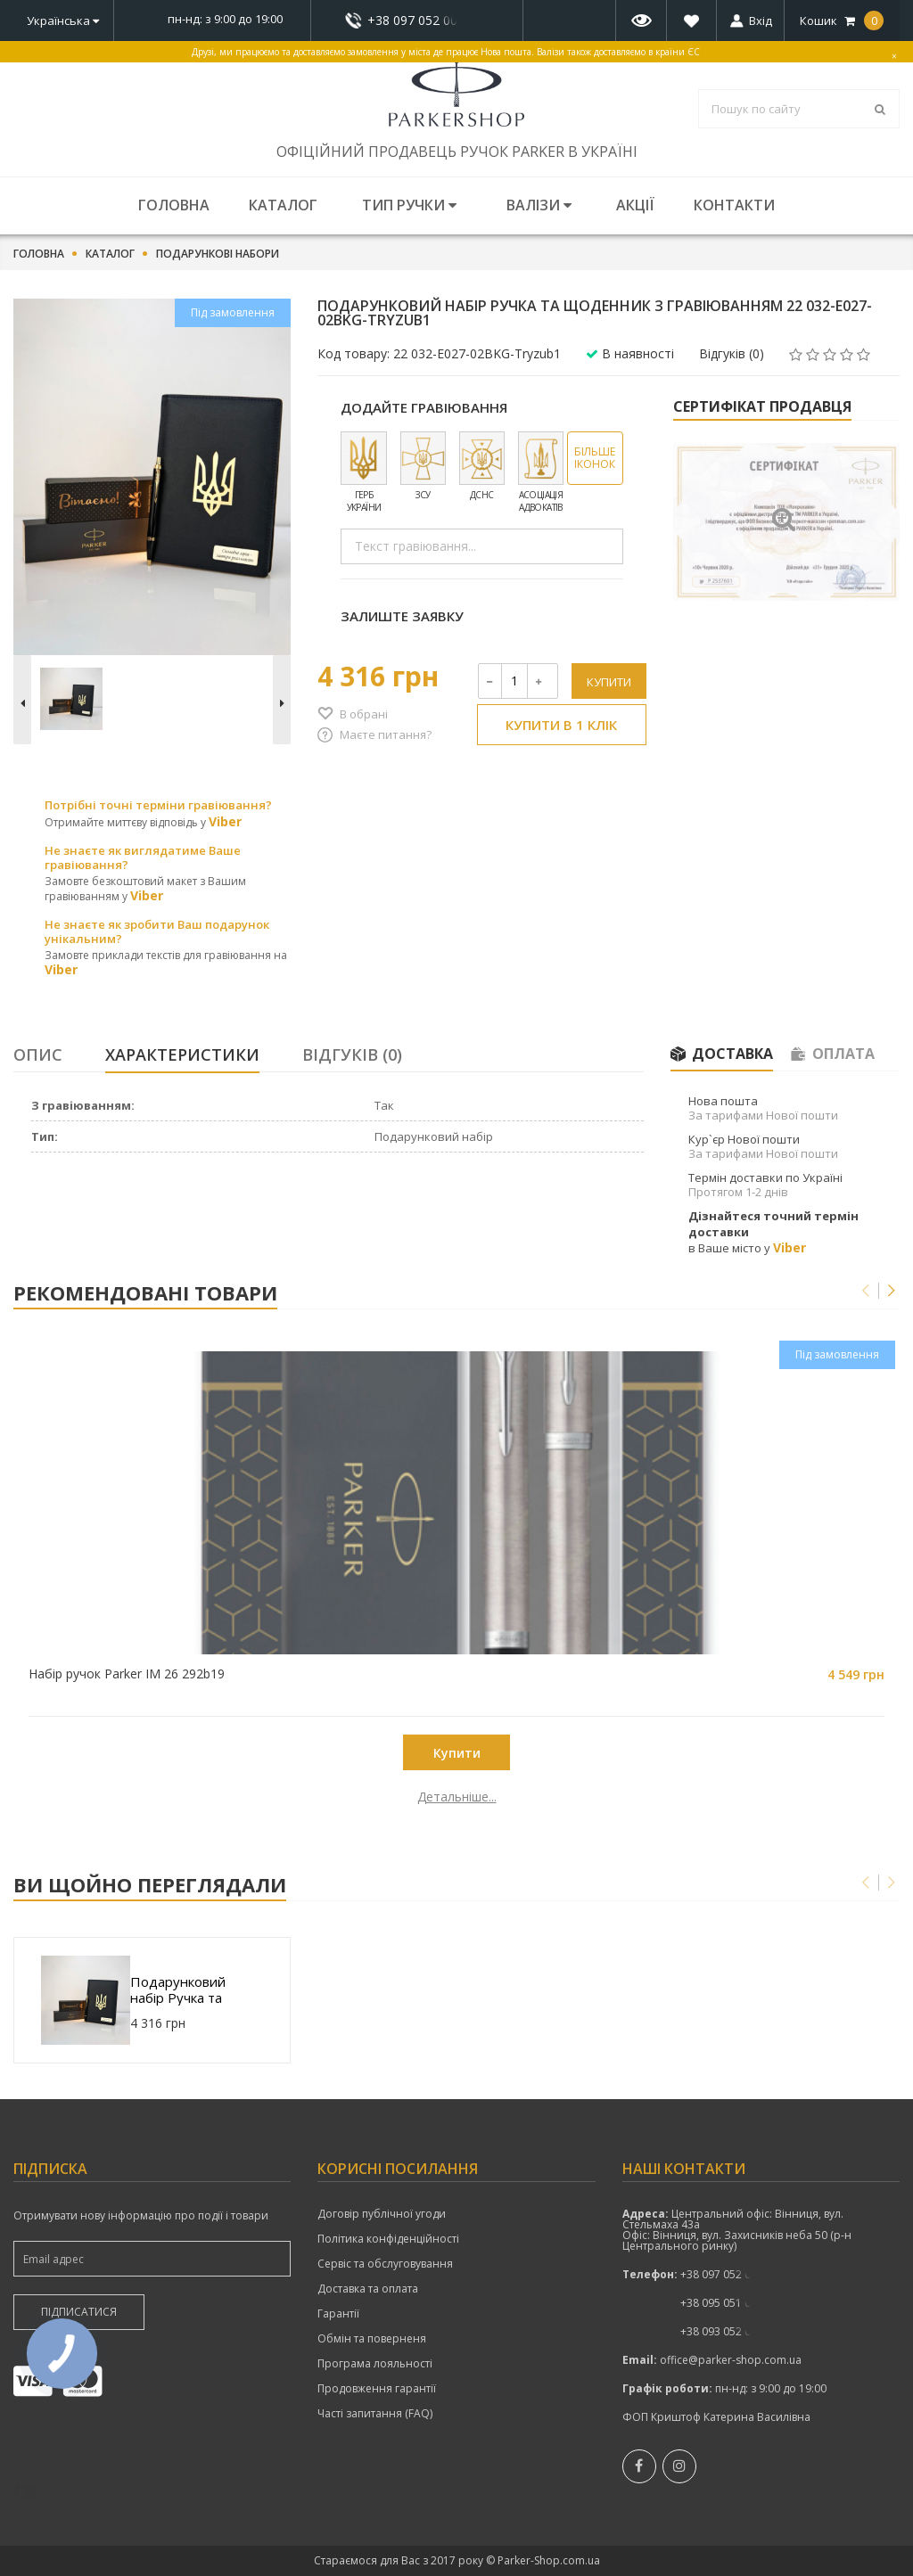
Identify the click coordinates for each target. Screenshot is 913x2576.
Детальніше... (124, 1797)
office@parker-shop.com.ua (731, 2359)
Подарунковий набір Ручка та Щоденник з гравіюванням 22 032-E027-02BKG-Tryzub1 (188, 1989)
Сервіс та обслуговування (385, 2264)
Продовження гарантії (376, 2388)
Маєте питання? (386, 734)
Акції (635, 205)
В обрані (364, 714)
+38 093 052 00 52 (726, 2331)
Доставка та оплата (367, 2289)
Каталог (283, 205)
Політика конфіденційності (388, 2239)
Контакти (734, 205)
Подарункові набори (217, 254)
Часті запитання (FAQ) (374, 2413)
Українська (63, 20)
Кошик (842, 20)
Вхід (760, 20)
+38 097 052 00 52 (417, 20)
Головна (174, 205)
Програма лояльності (374, 2364)
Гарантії (338, 2314)
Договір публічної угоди (381, 2214)
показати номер (416, 20)
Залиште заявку (402, 616)
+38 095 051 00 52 (726, 2302)
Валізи (539, 205)
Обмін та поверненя (371, 2339)
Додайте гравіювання (424, 407)
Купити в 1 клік (561, 725)
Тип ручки (409, 205)
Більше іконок (594, 458)
